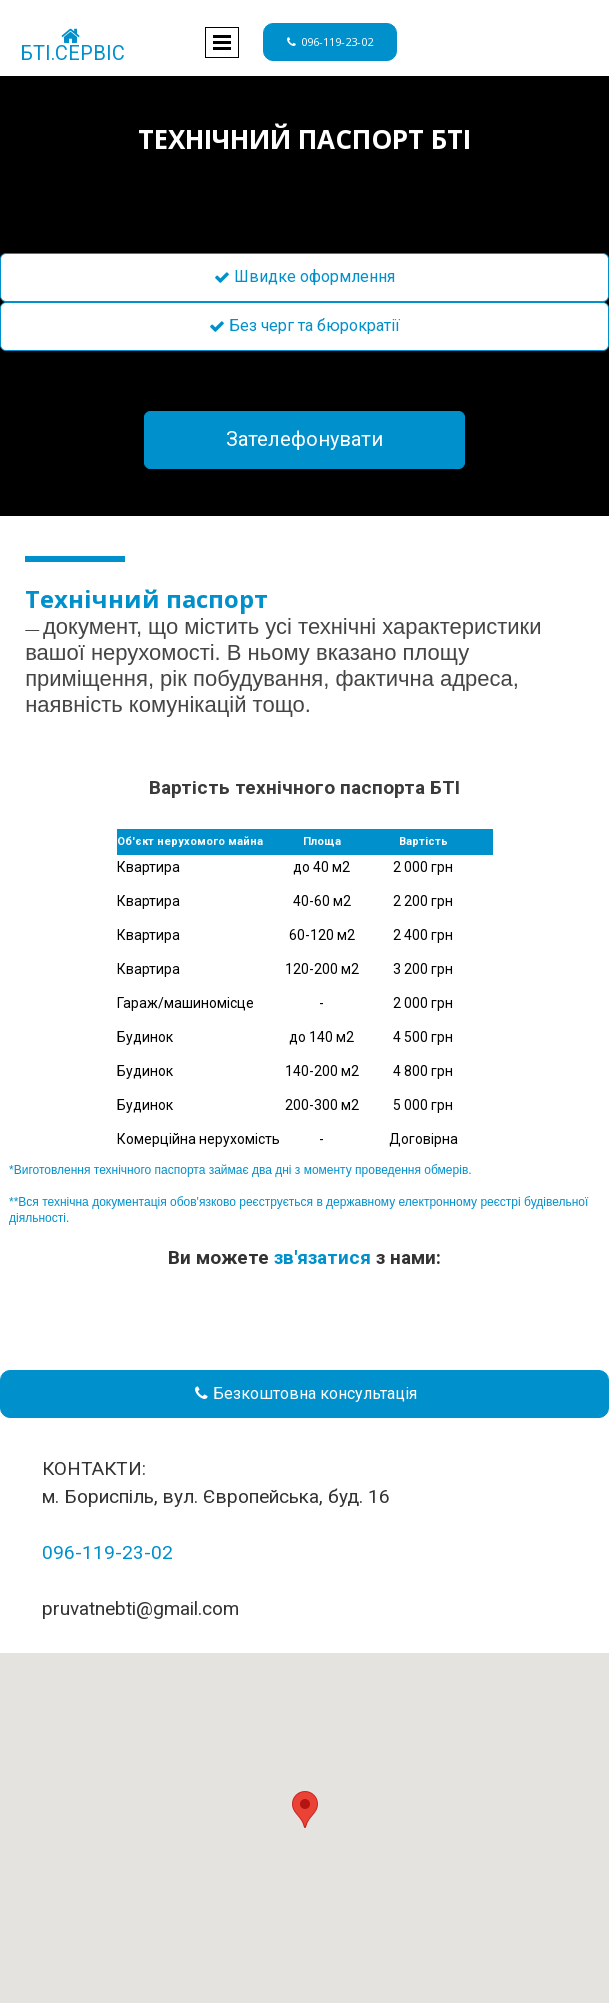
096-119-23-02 (107, 1552)
